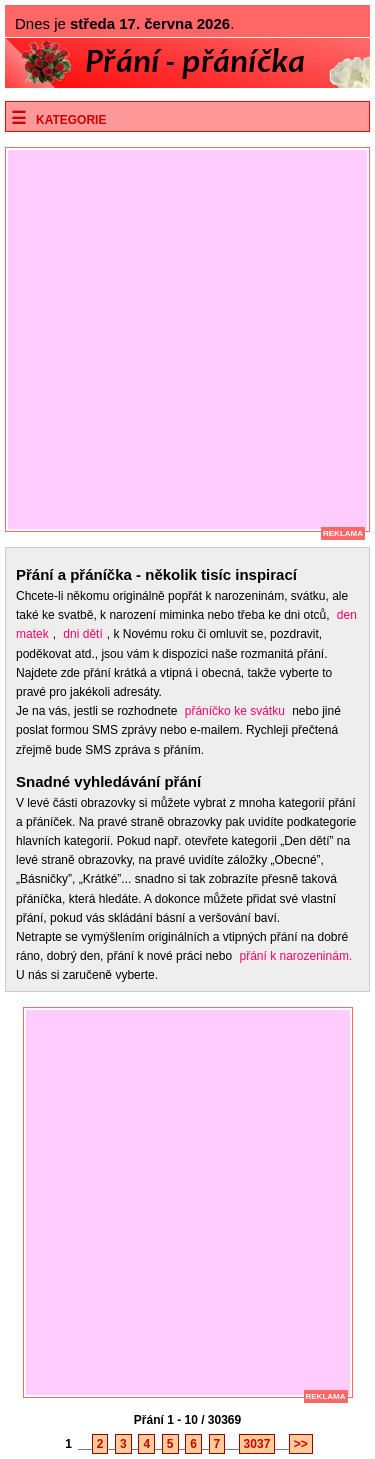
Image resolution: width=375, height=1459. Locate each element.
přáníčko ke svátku (235, 711)
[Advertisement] (187, 339)
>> (301, 1444)
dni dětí (82, 634)
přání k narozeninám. (295, 956)
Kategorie (71, 120)
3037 (257, 1444)
